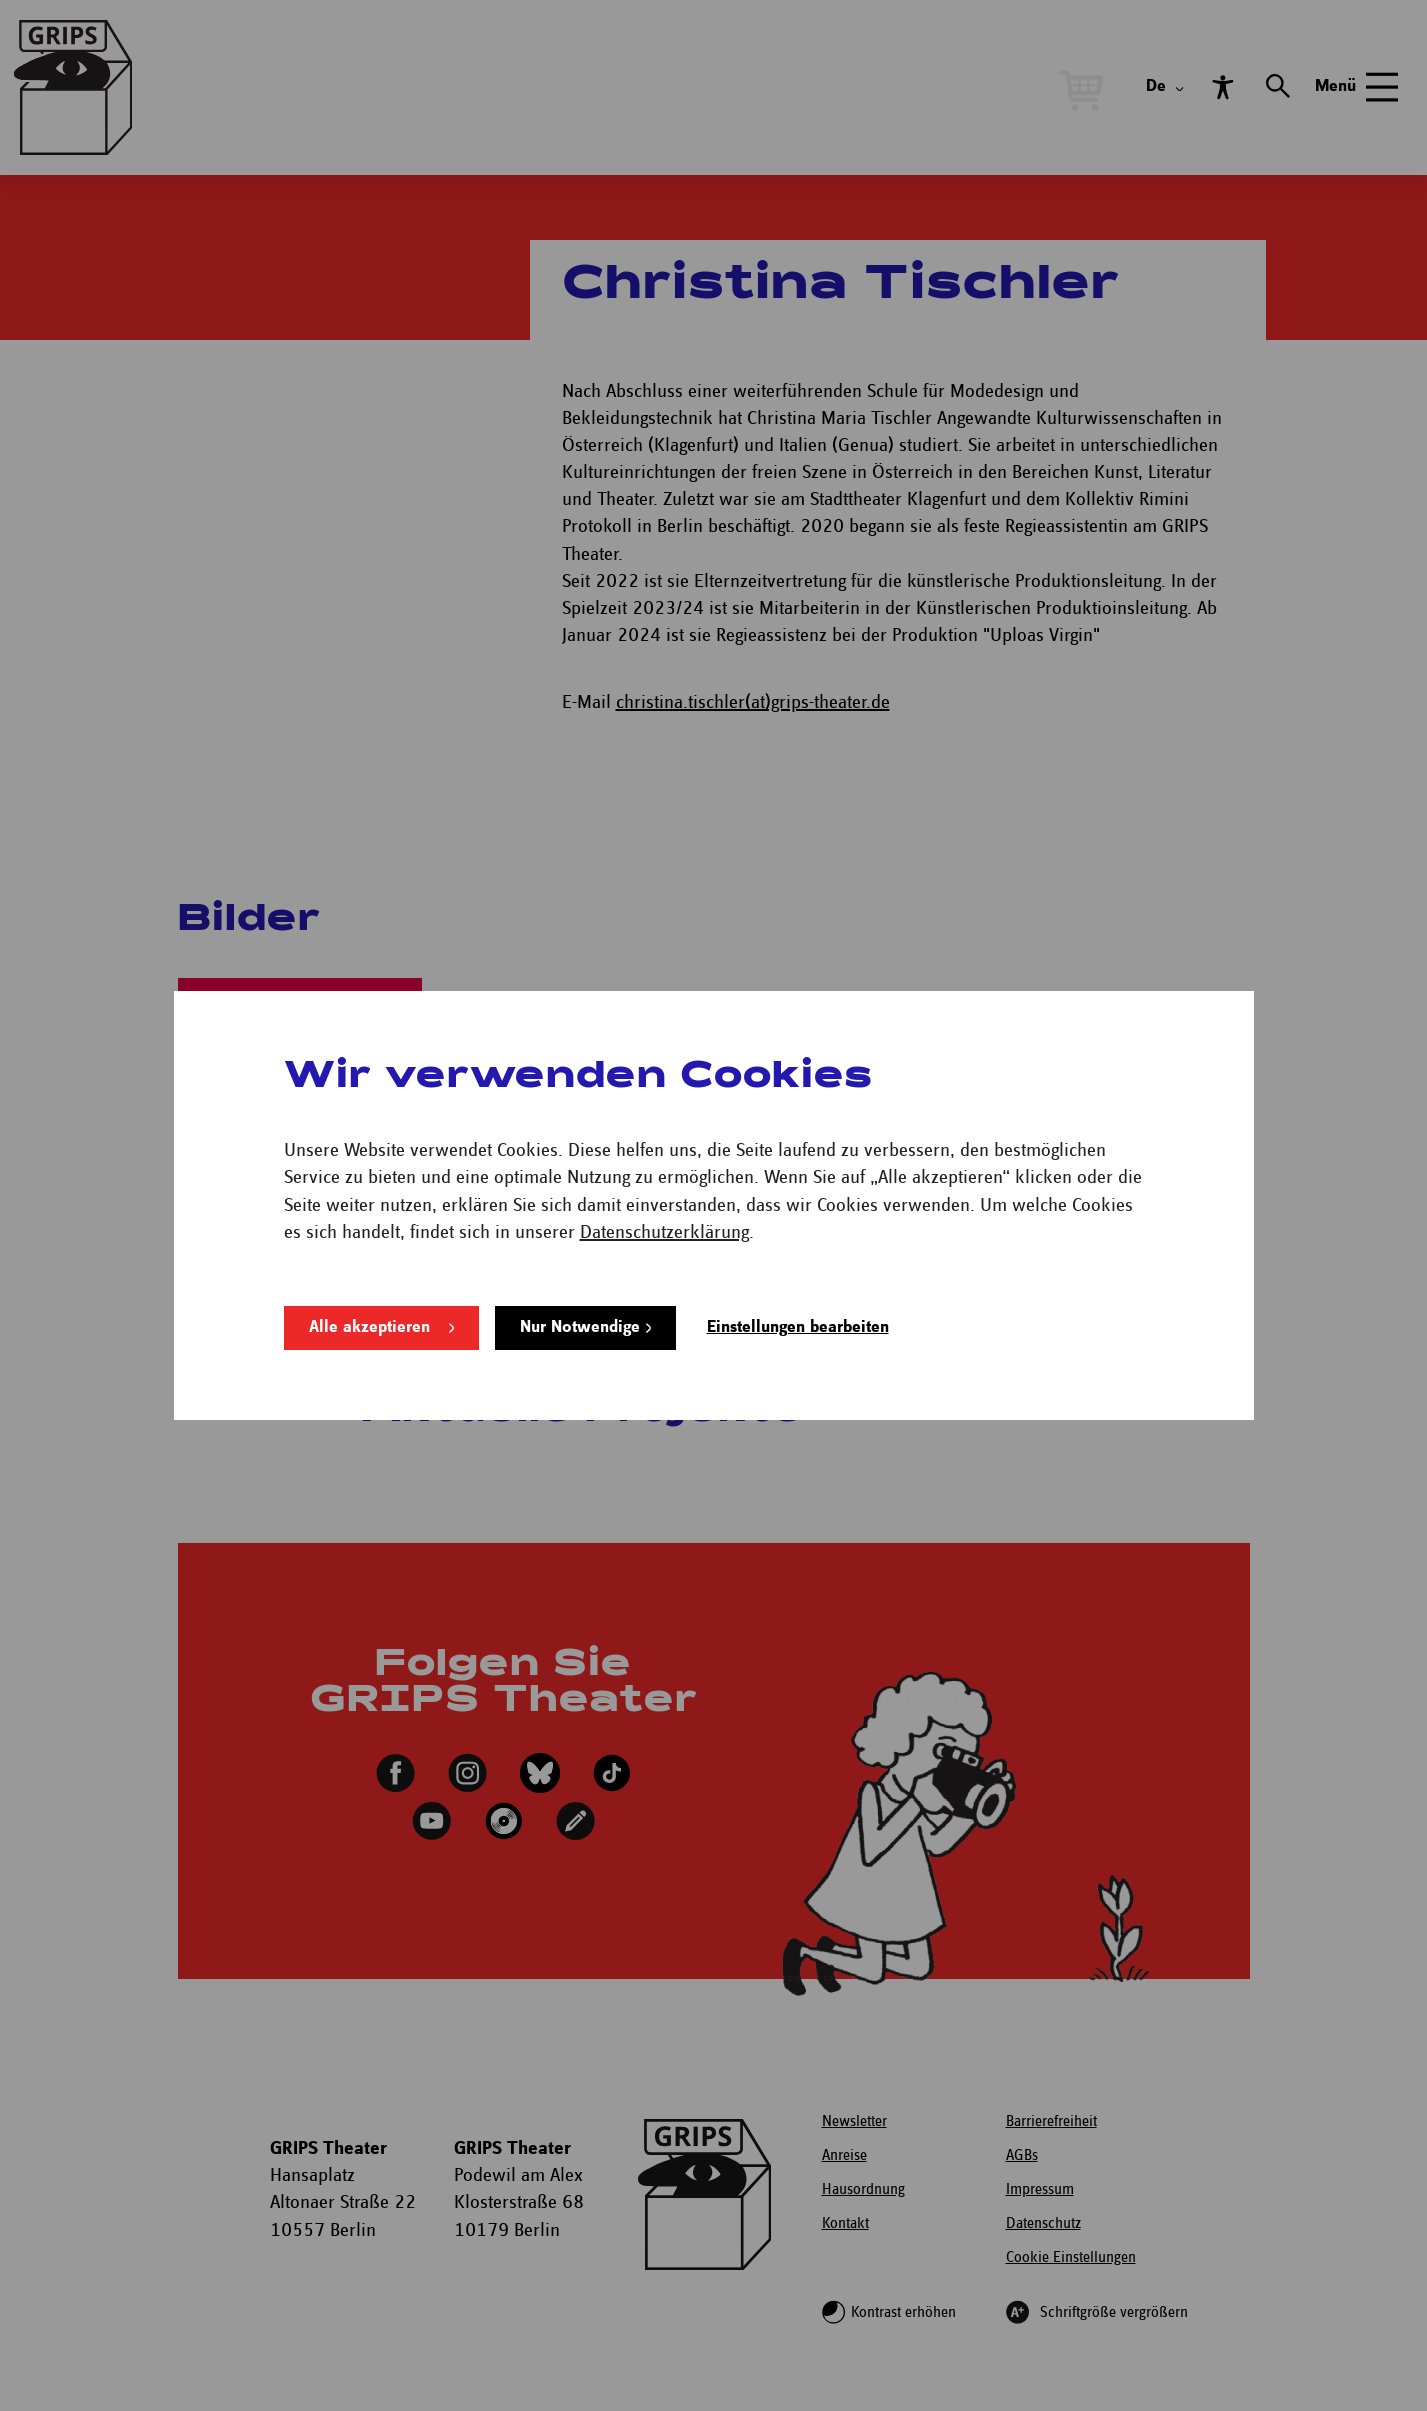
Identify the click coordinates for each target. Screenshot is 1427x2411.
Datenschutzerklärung (664, 1232)
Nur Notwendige (580, 1327)
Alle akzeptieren (369, 1327)
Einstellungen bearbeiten (798, 1327)
